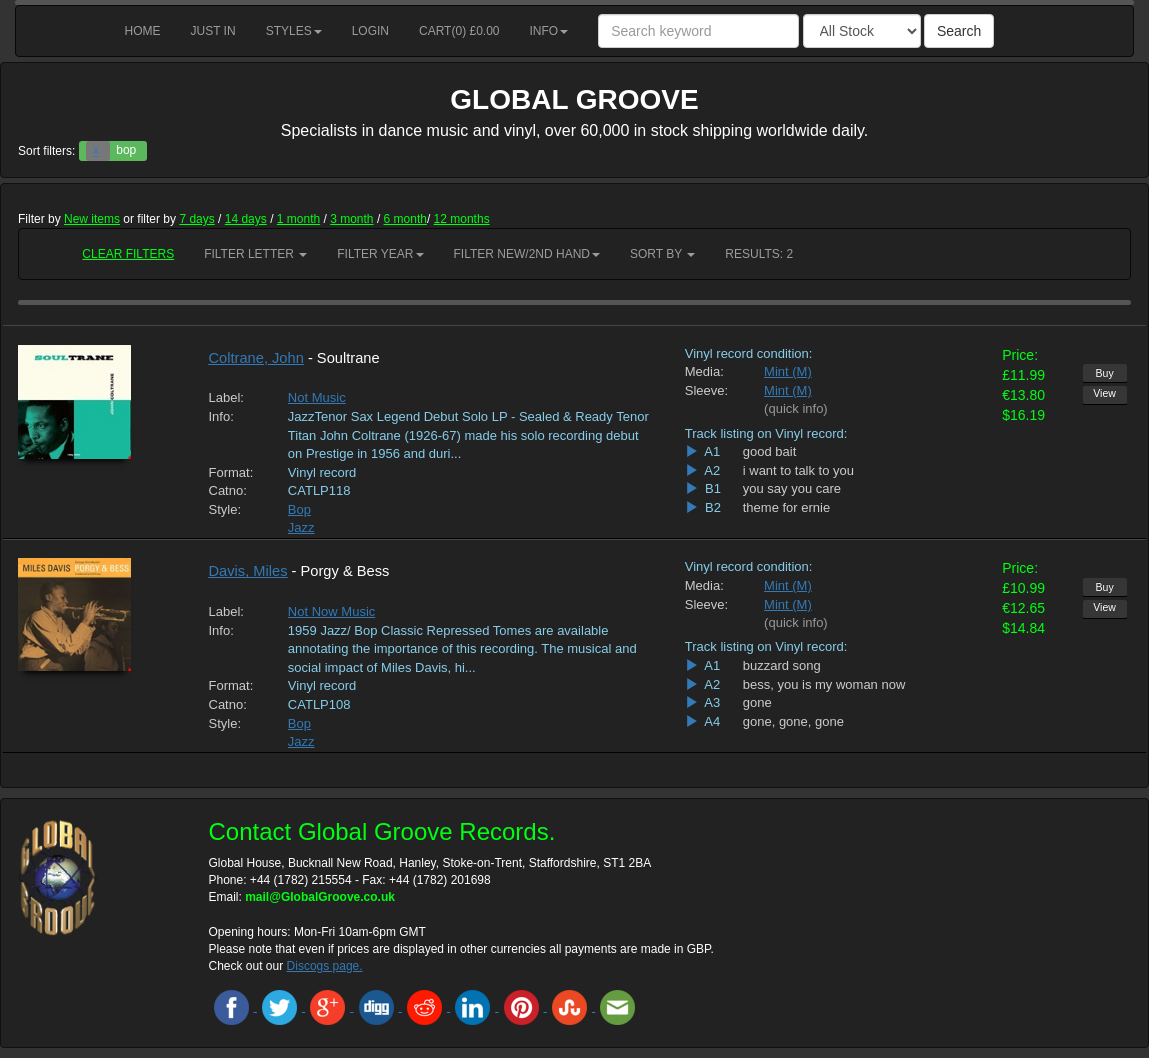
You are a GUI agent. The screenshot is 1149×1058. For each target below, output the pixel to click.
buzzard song (782, 665)
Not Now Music (331, 611)
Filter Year (380, 254)
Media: (704, 371)
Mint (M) (788, 371)
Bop (299, 509)
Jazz (301, 527)
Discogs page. (325, 966)
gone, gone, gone (793, 721)
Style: (225, 509)
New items (92, 219)
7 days (196, 219)
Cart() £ (459, 31)
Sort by (662, 254)
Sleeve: (706, 390)
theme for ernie (786, 507)
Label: (226, 397)
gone (757, 702)
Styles (294, 31)
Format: (231, 472)
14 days (246, 219)
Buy (1105, 373)
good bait (770, 451)
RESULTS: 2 (759, 254)
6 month (405, 219)
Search (959, 31)
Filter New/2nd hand (527, 254)
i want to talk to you (798, 470)
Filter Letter (255, 254)
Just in (213, 31)
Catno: (228, 490)
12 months (462, 219)
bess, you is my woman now (824, 684)
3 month (351, 219)
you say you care (792, 488)
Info (549, 31)
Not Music (317, 397)
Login (370, 31)
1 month (298, 219)
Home (143, 31)
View (1104, 393)
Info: (221, 416)
